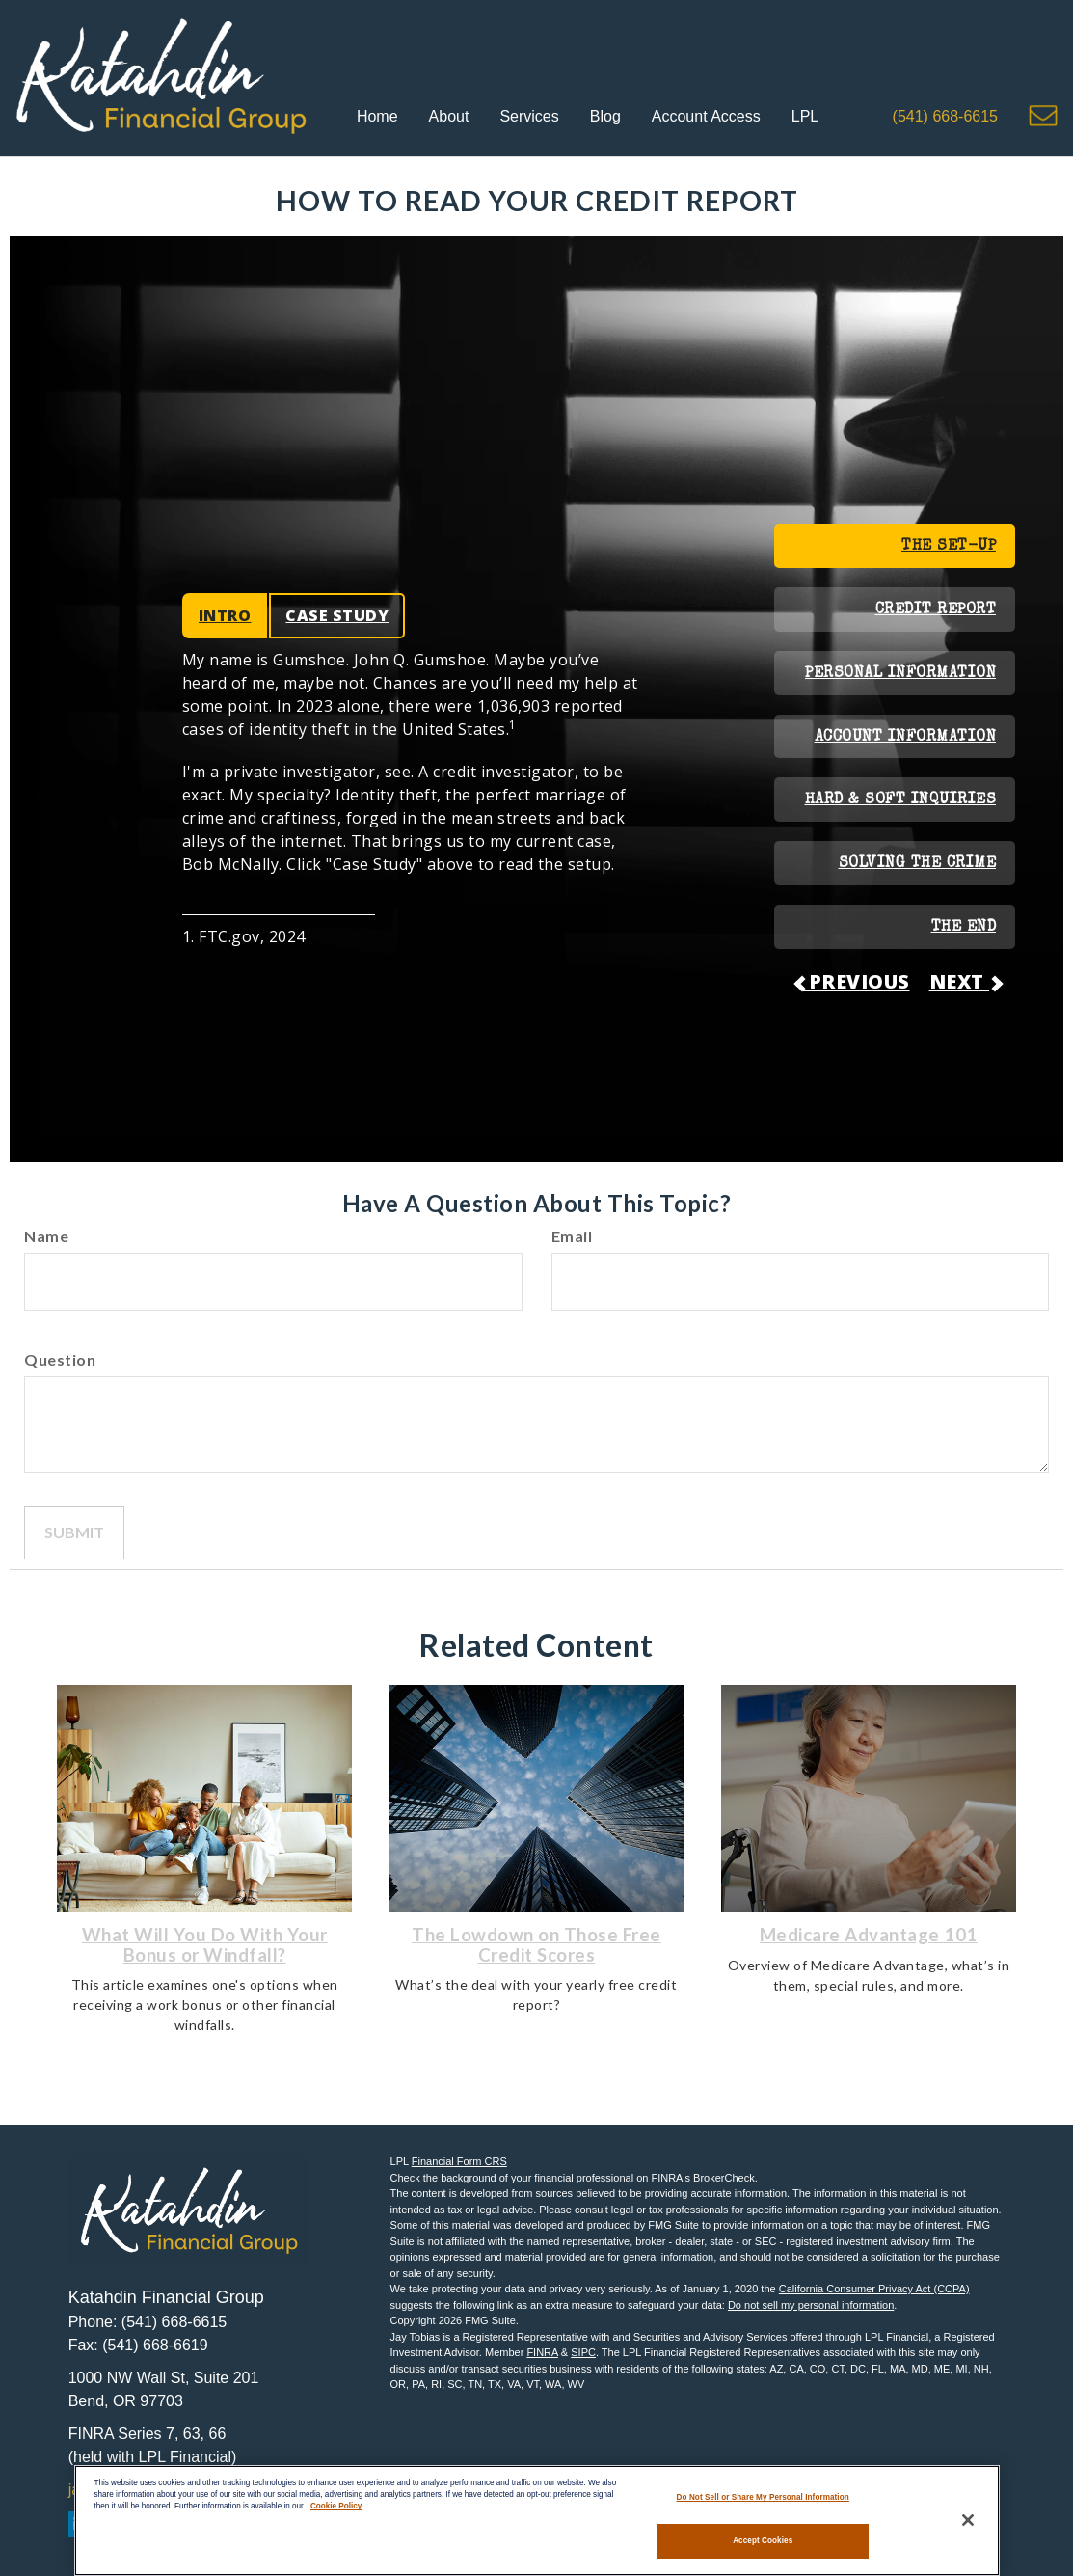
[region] (537, 2518)
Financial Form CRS (459, 2161)
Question (59, 1359)
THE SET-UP (948, 547)
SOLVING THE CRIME (918, 864)
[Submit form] (74, 1532)
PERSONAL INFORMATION (900, 674)
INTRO (225, 615)
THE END (964, 927)
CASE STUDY (337, 615)
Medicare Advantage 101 (869, 1934)
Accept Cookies (762, 2538)
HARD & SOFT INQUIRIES (901, 800)
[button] (449, 118)
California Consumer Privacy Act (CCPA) (874, 2288)
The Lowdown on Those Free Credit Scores (536, 1945)
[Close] (968, 2518)
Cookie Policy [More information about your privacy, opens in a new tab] (336, 2503)
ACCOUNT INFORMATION (906, 738)
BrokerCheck (724, 2177)
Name (46, 1236)
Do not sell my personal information (811, 2305)
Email (572, 1236)
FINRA (541, 2352)
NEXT (965, 981)
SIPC (583, 2352)
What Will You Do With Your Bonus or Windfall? (205, 1945)
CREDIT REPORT (936, 610)
